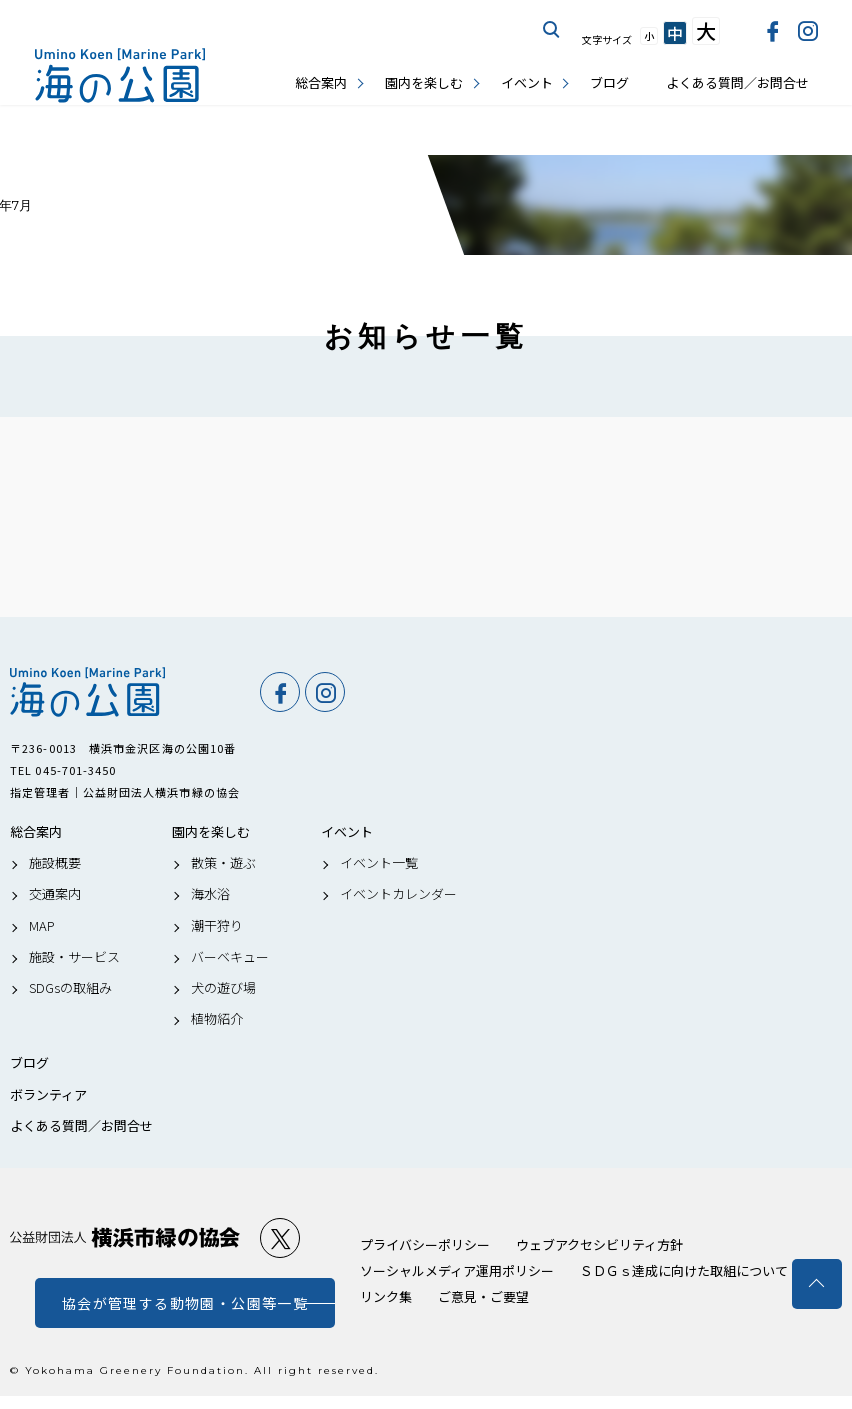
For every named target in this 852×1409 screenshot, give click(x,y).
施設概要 (55, 863)
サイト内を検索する (552, 30)
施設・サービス (74, 957)
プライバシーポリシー (425, 1244)
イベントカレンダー (398, 894)
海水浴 (210, 894)
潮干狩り (217, 926)
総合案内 (321, 82)
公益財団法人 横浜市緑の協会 (125, 1237)
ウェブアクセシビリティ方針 (599, 1244)
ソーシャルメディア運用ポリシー (457, 1270)
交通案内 (55, 894)
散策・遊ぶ (223, 863)
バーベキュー (230, 957)
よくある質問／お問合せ (737, 82)
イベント (527, 82)
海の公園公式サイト (120, 75)
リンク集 (386, 1296)
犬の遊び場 (223, 988)
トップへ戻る (817, 1284)
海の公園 (125, 692)
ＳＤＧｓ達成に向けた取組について (684, 1270)
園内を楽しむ (424, 82)
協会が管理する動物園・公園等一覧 (185, 1303)
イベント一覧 (379, 863)
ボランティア (48, 1095)
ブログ (609, 82)
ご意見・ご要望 (483, 1296)
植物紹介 (217, 1019)
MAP (42, 926)
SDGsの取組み (70, 988)
